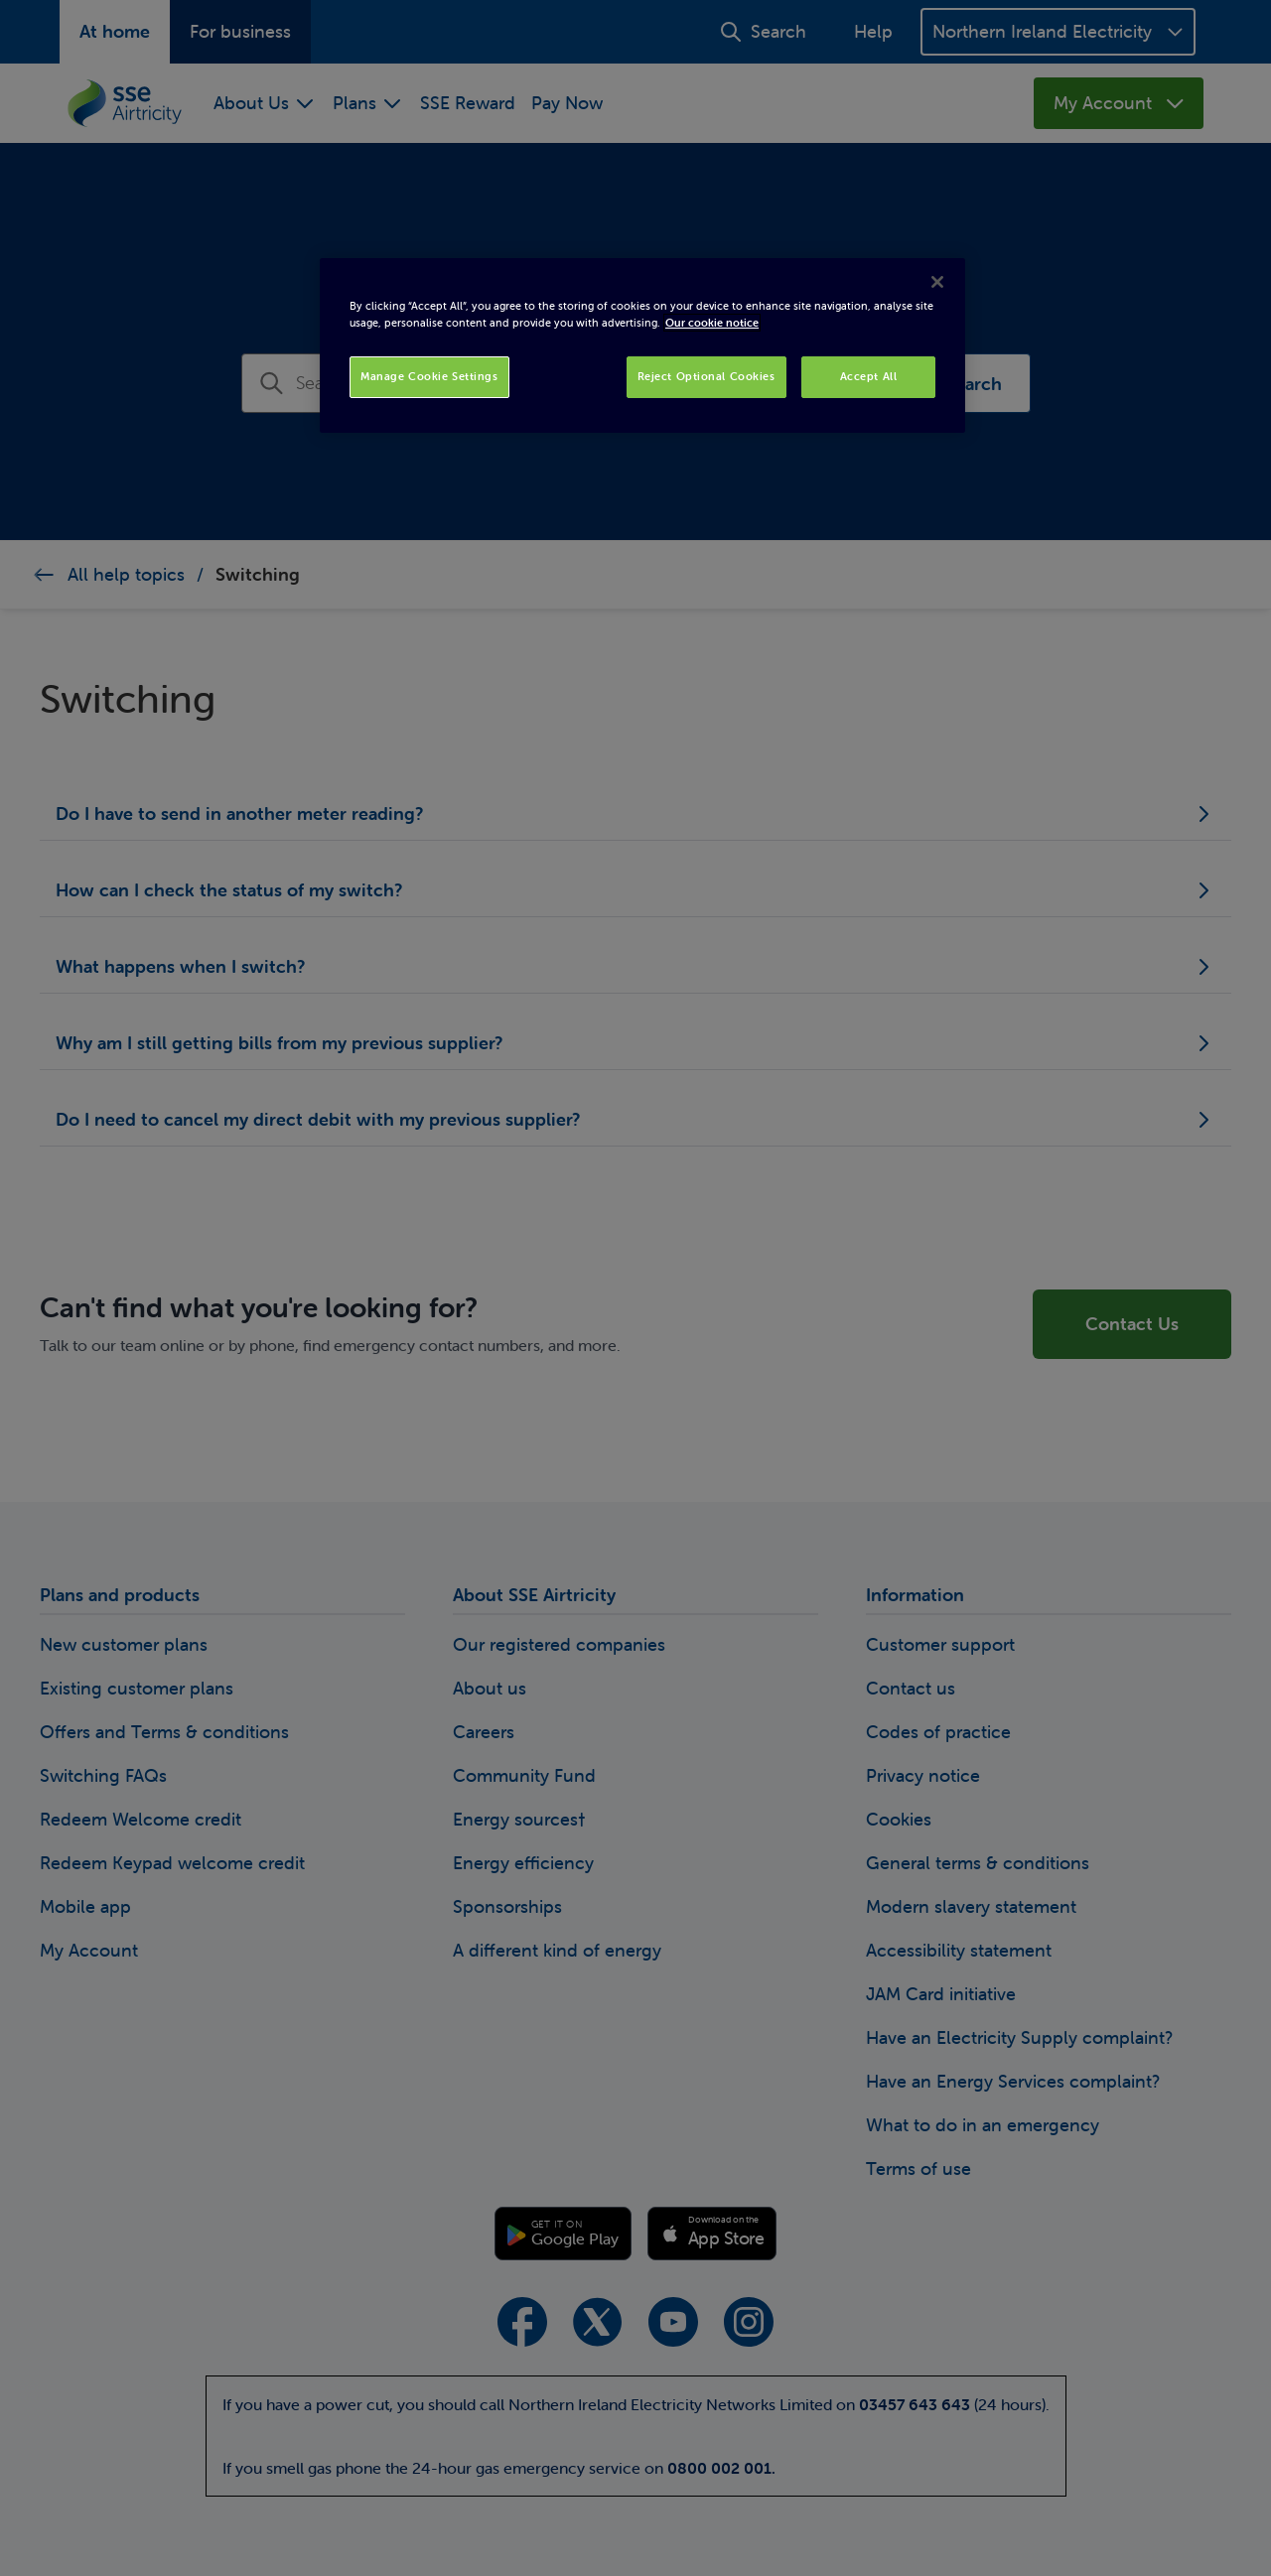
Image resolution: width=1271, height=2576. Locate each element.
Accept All (869, 376)
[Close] (937, 282)
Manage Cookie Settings (429, 376)
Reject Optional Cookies (706, 376)
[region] (642, 345)
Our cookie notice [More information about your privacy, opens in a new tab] (712, 323)
